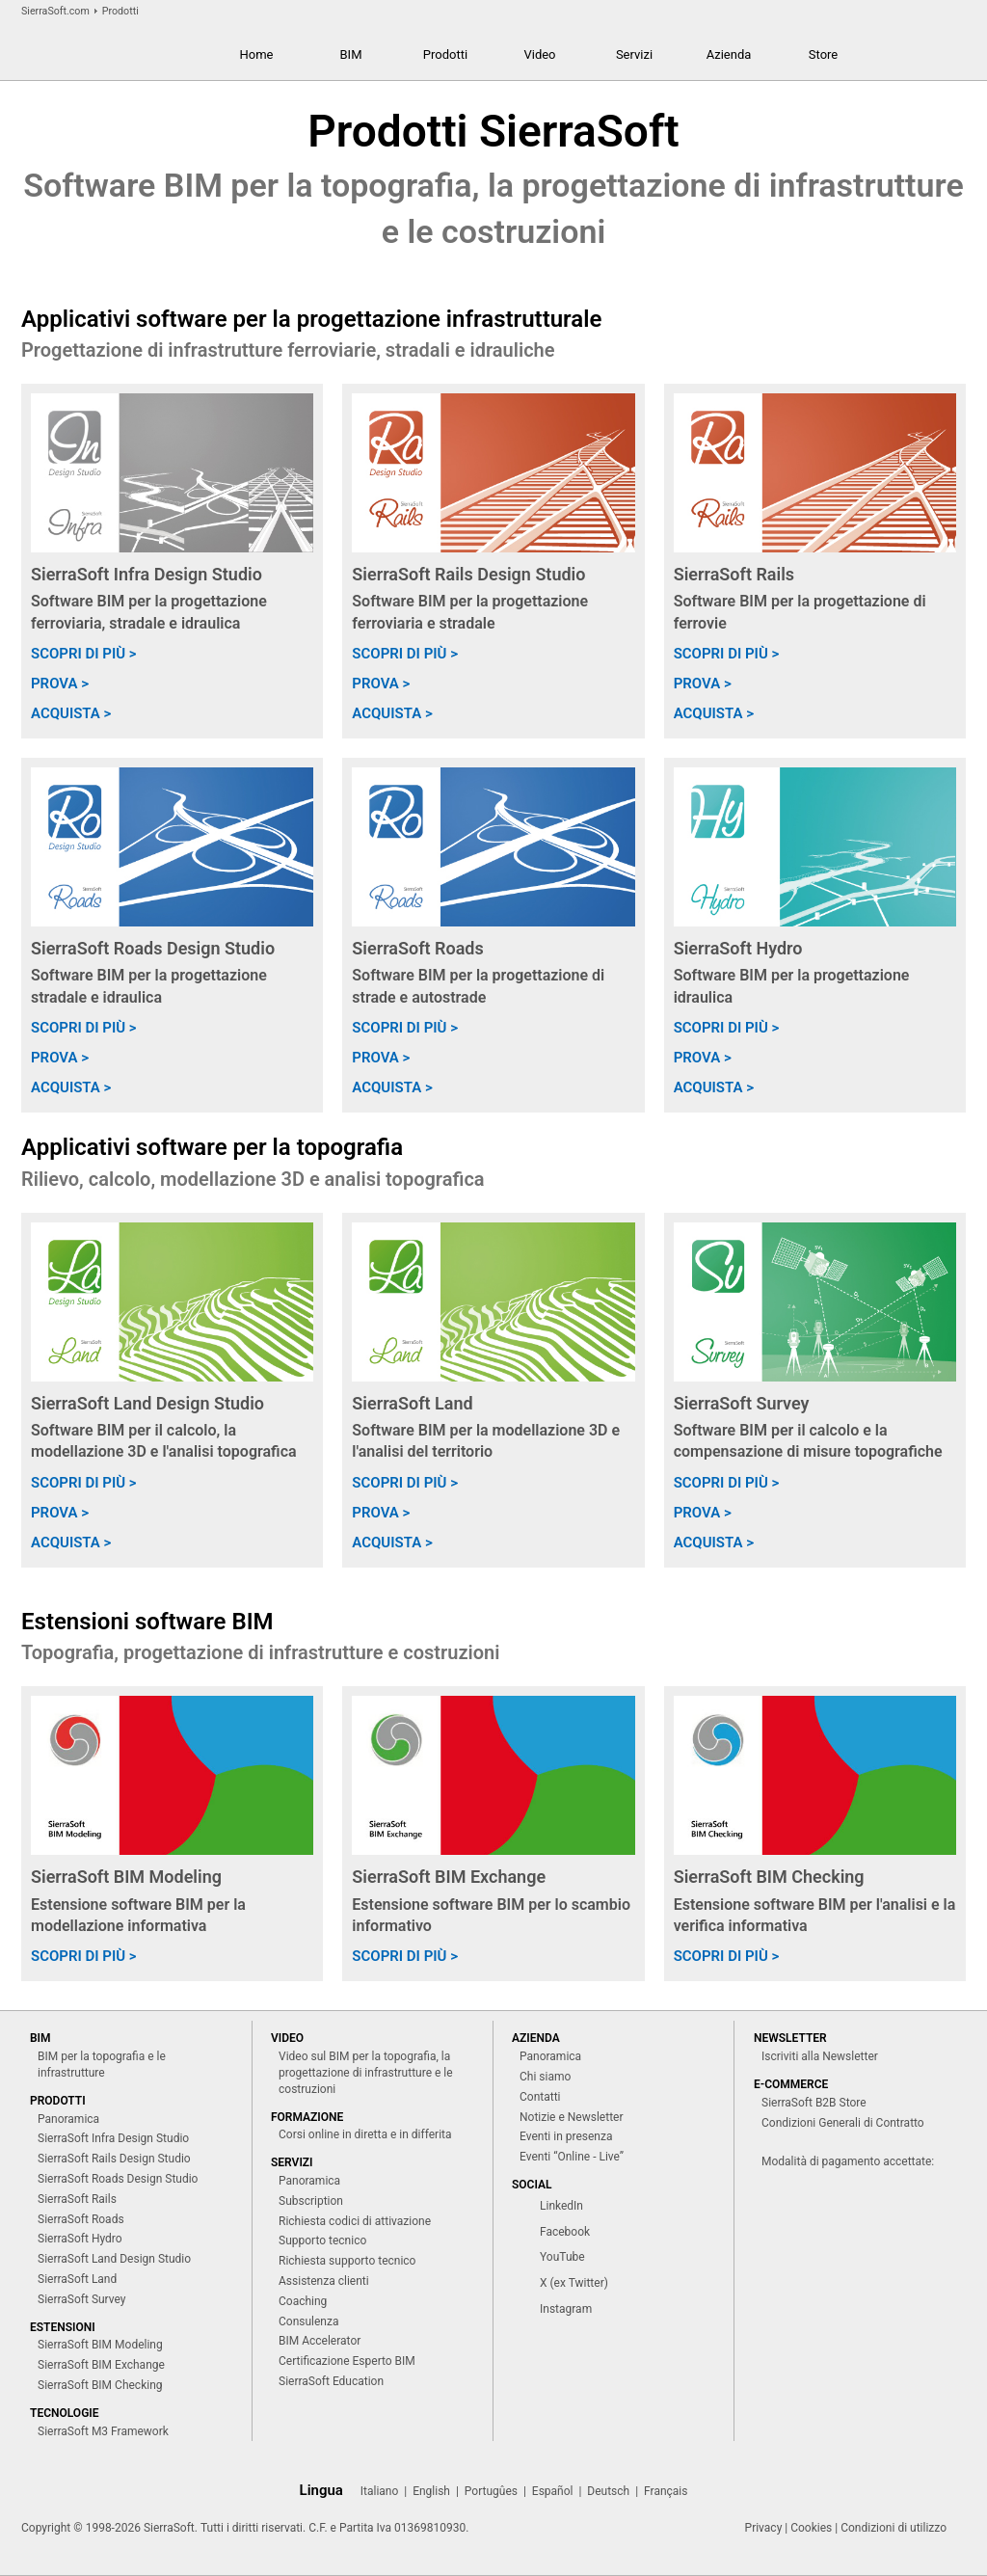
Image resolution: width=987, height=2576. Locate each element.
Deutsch (608, 2491)
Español (553, 2491)
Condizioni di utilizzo (893, 2528)
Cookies (811, 2528)
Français (665, 2491)
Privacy (764, 2528)
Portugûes (491, 2491)
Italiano (379, 2491)
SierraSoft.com (55, 11)
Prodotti (120, 11)
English (431, 2491)
